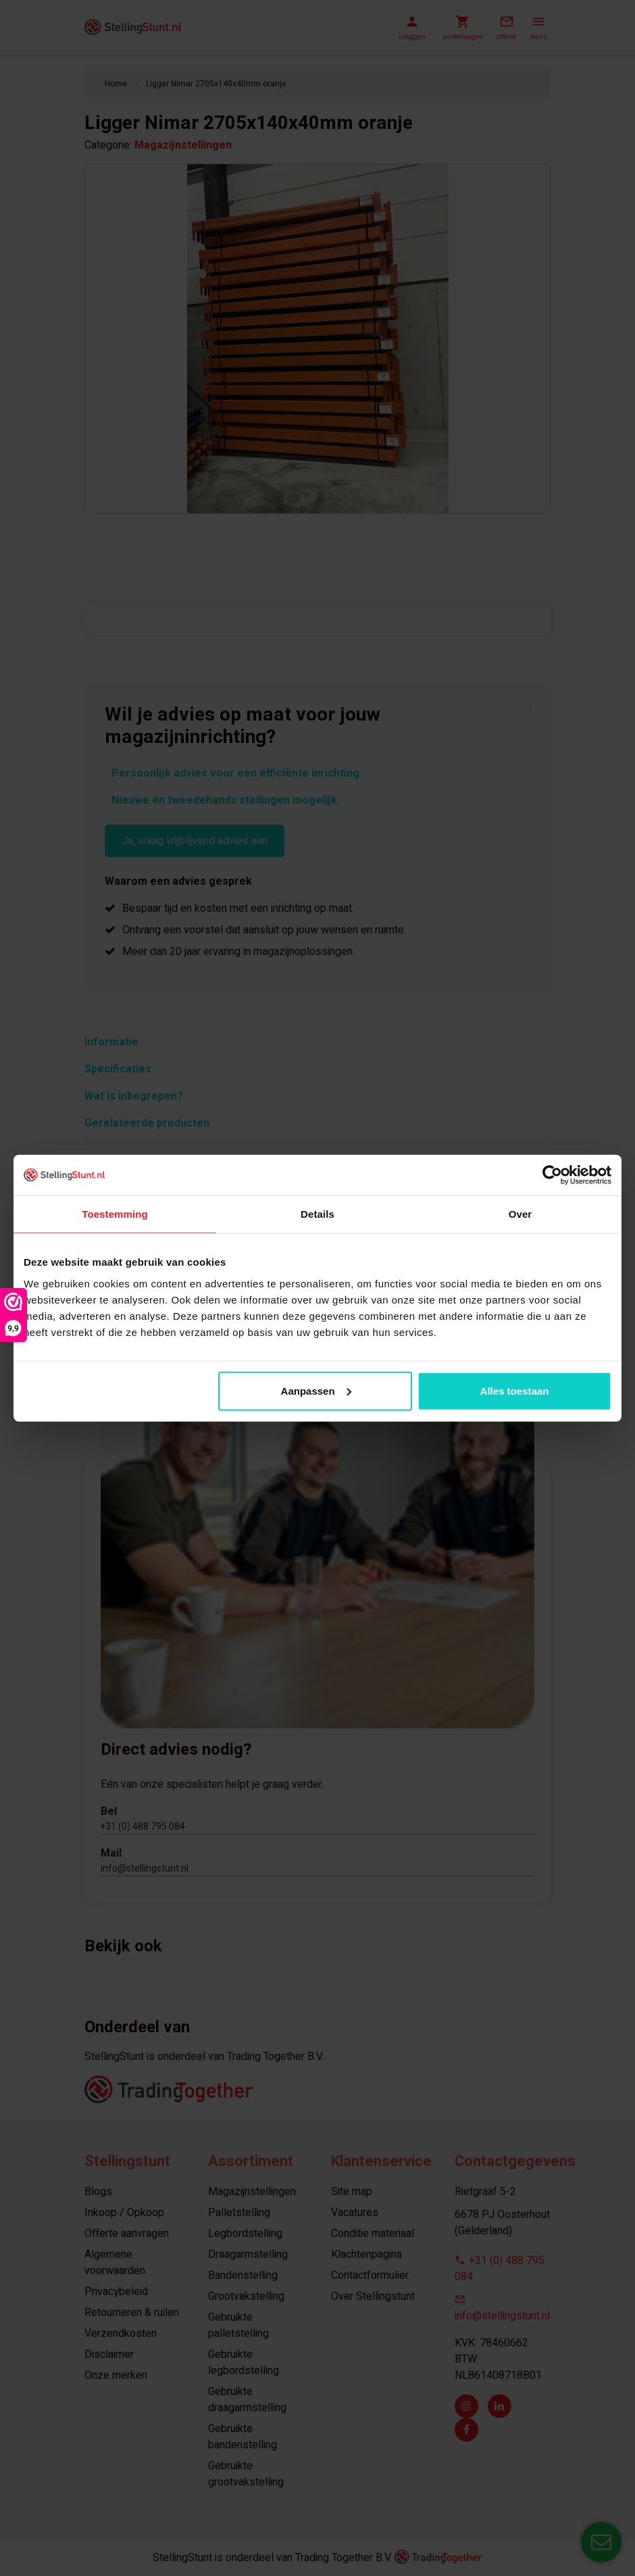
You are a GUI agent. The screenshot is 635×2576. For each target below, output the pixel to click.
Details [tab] (317, 1214)
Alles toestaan (514, 1390)
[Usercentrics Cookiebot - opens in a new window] (552, 1175)
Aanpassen (316, 1390)
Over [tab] (520, 1214)
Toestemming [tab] (115, 1214)
